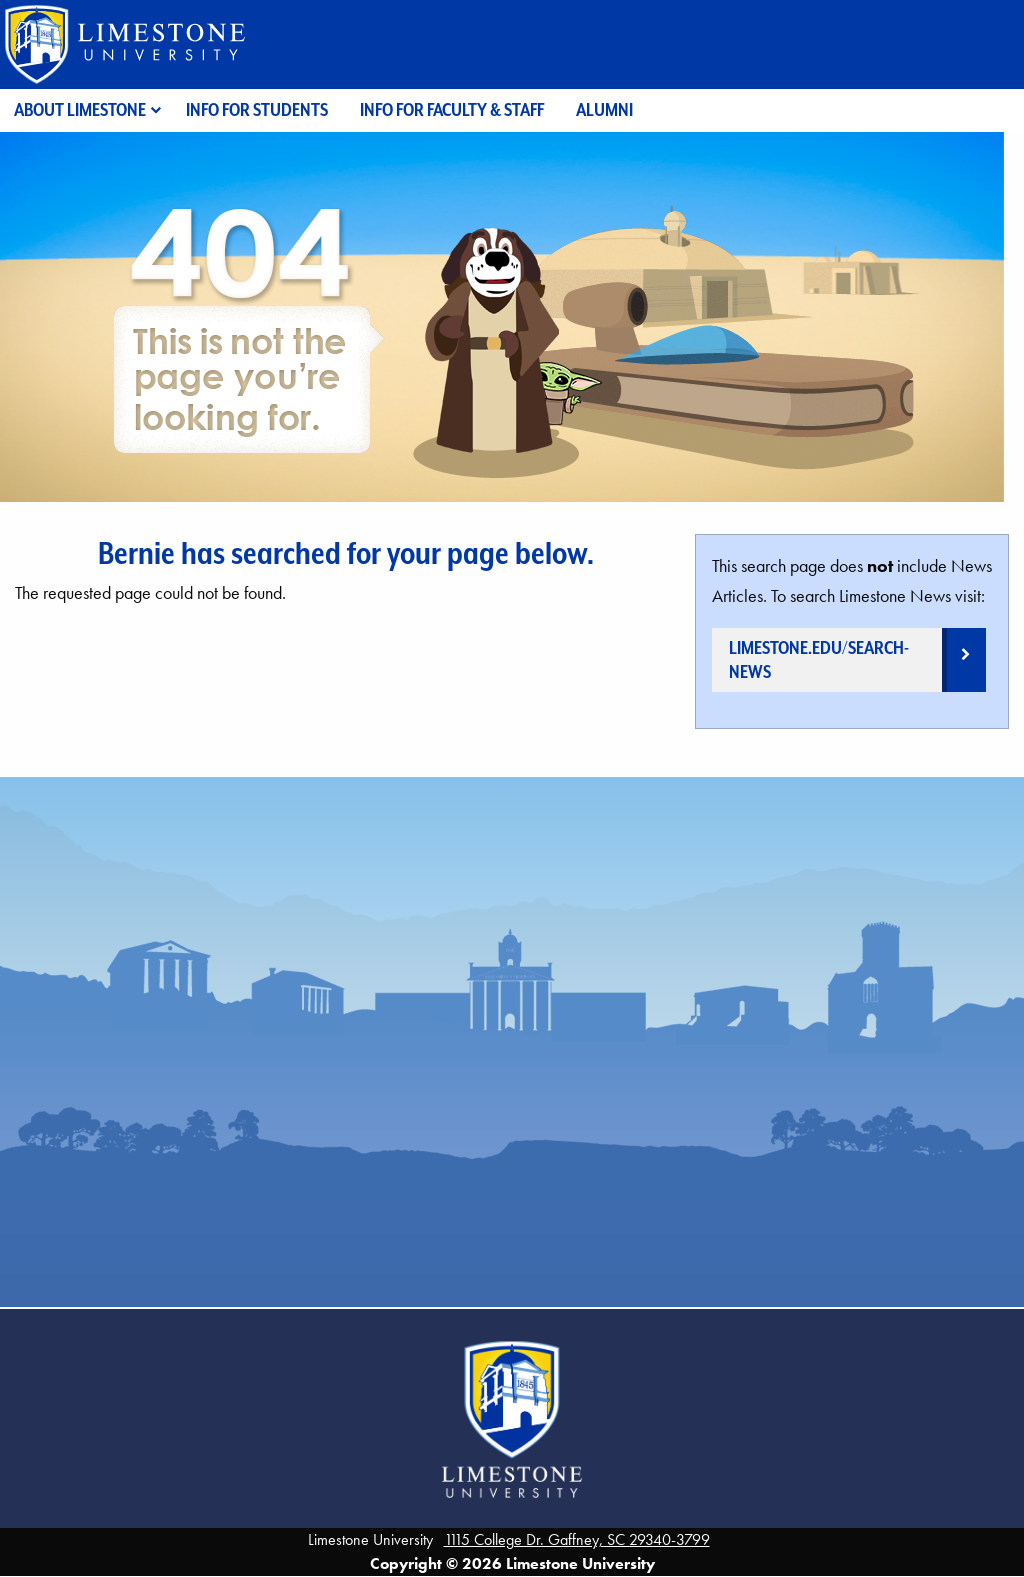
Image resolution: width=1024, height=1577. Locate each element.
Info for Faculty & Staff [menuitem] (452, 109)
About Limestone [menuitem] (80, 109)
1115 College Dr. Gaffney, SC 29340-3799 (577, 1539)
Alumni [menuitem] (604, 109)
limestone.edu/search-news (819, 659)
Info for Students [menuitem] (257, 109)
